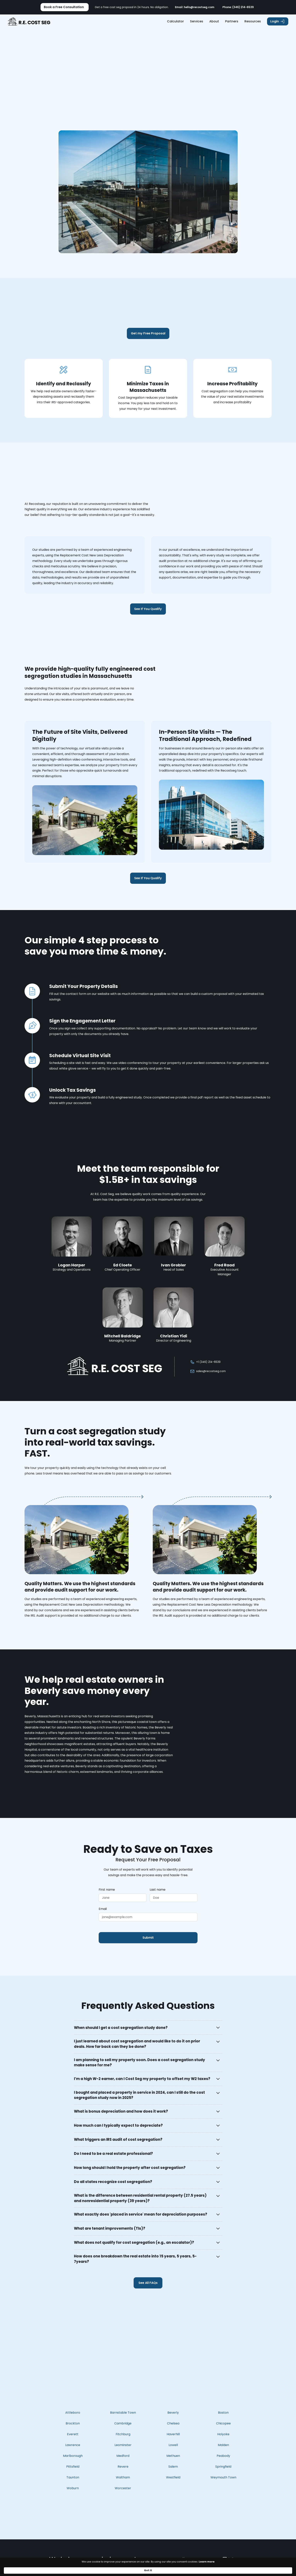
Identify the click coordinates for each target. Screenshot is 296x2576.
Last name (157, 1889)
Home (186, 2558)
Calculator (175, 21)
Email (103, 1909)
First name (107, 1889)
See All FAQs (148, 2283)
